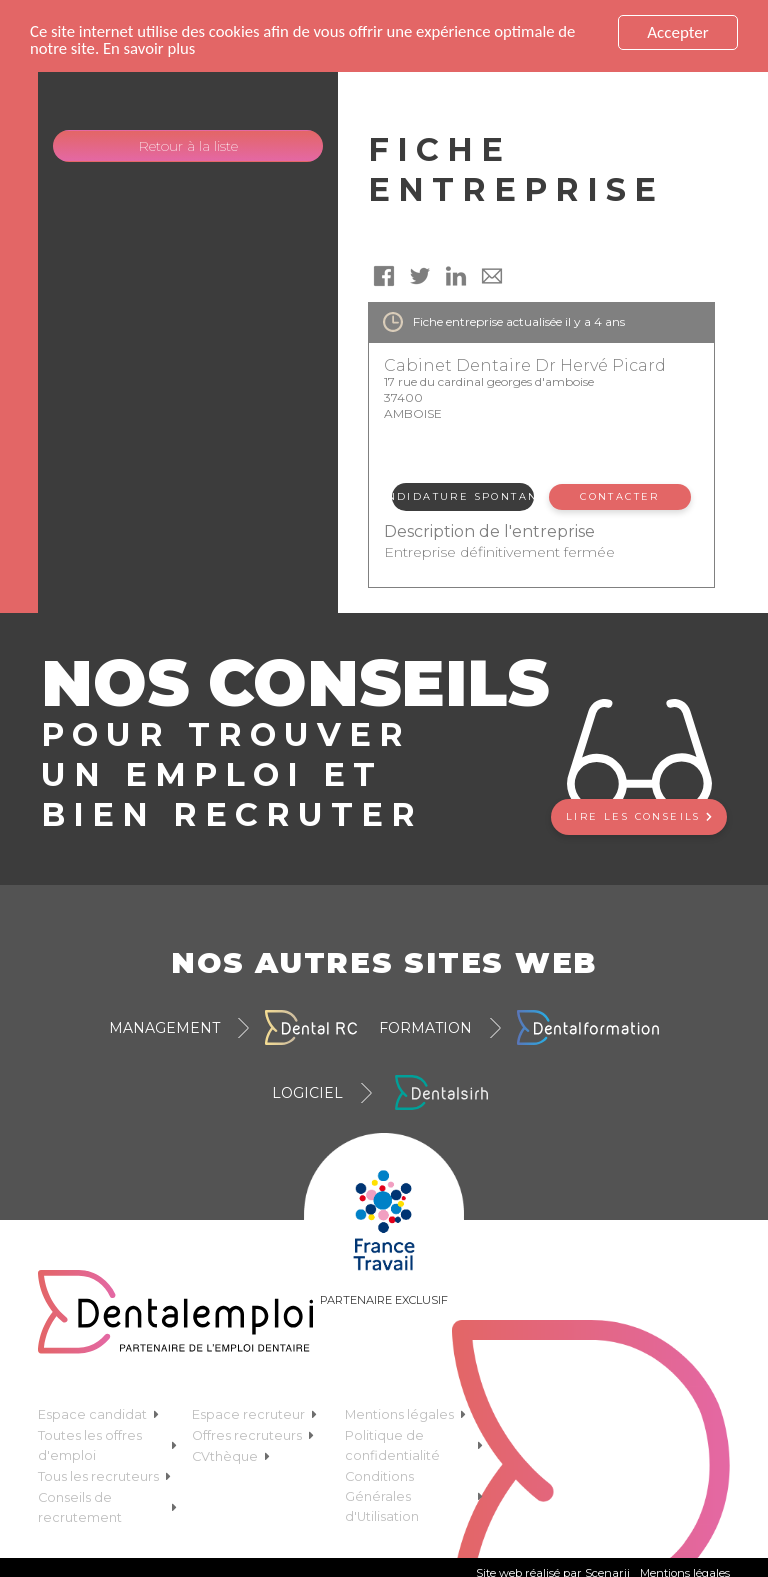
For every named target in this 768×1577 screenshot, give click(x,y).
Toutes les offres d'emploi (107, 1445)
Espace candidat (98, 1414)
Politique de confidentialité (414, 1445)
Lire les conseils (639, 816)
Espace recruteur (254, 1414)
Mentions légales (405, 1414)
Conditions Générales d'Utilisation (414, 1496)
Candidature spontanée (462, 496)
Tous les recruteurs (104, 1476)
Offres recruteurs (253, 1435)
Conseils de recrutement (107, 1507)
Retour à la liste (188, 146)
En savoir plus (151, 49)
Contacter (620, 496)
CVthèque (231, 1456)
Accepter (677, 32)
